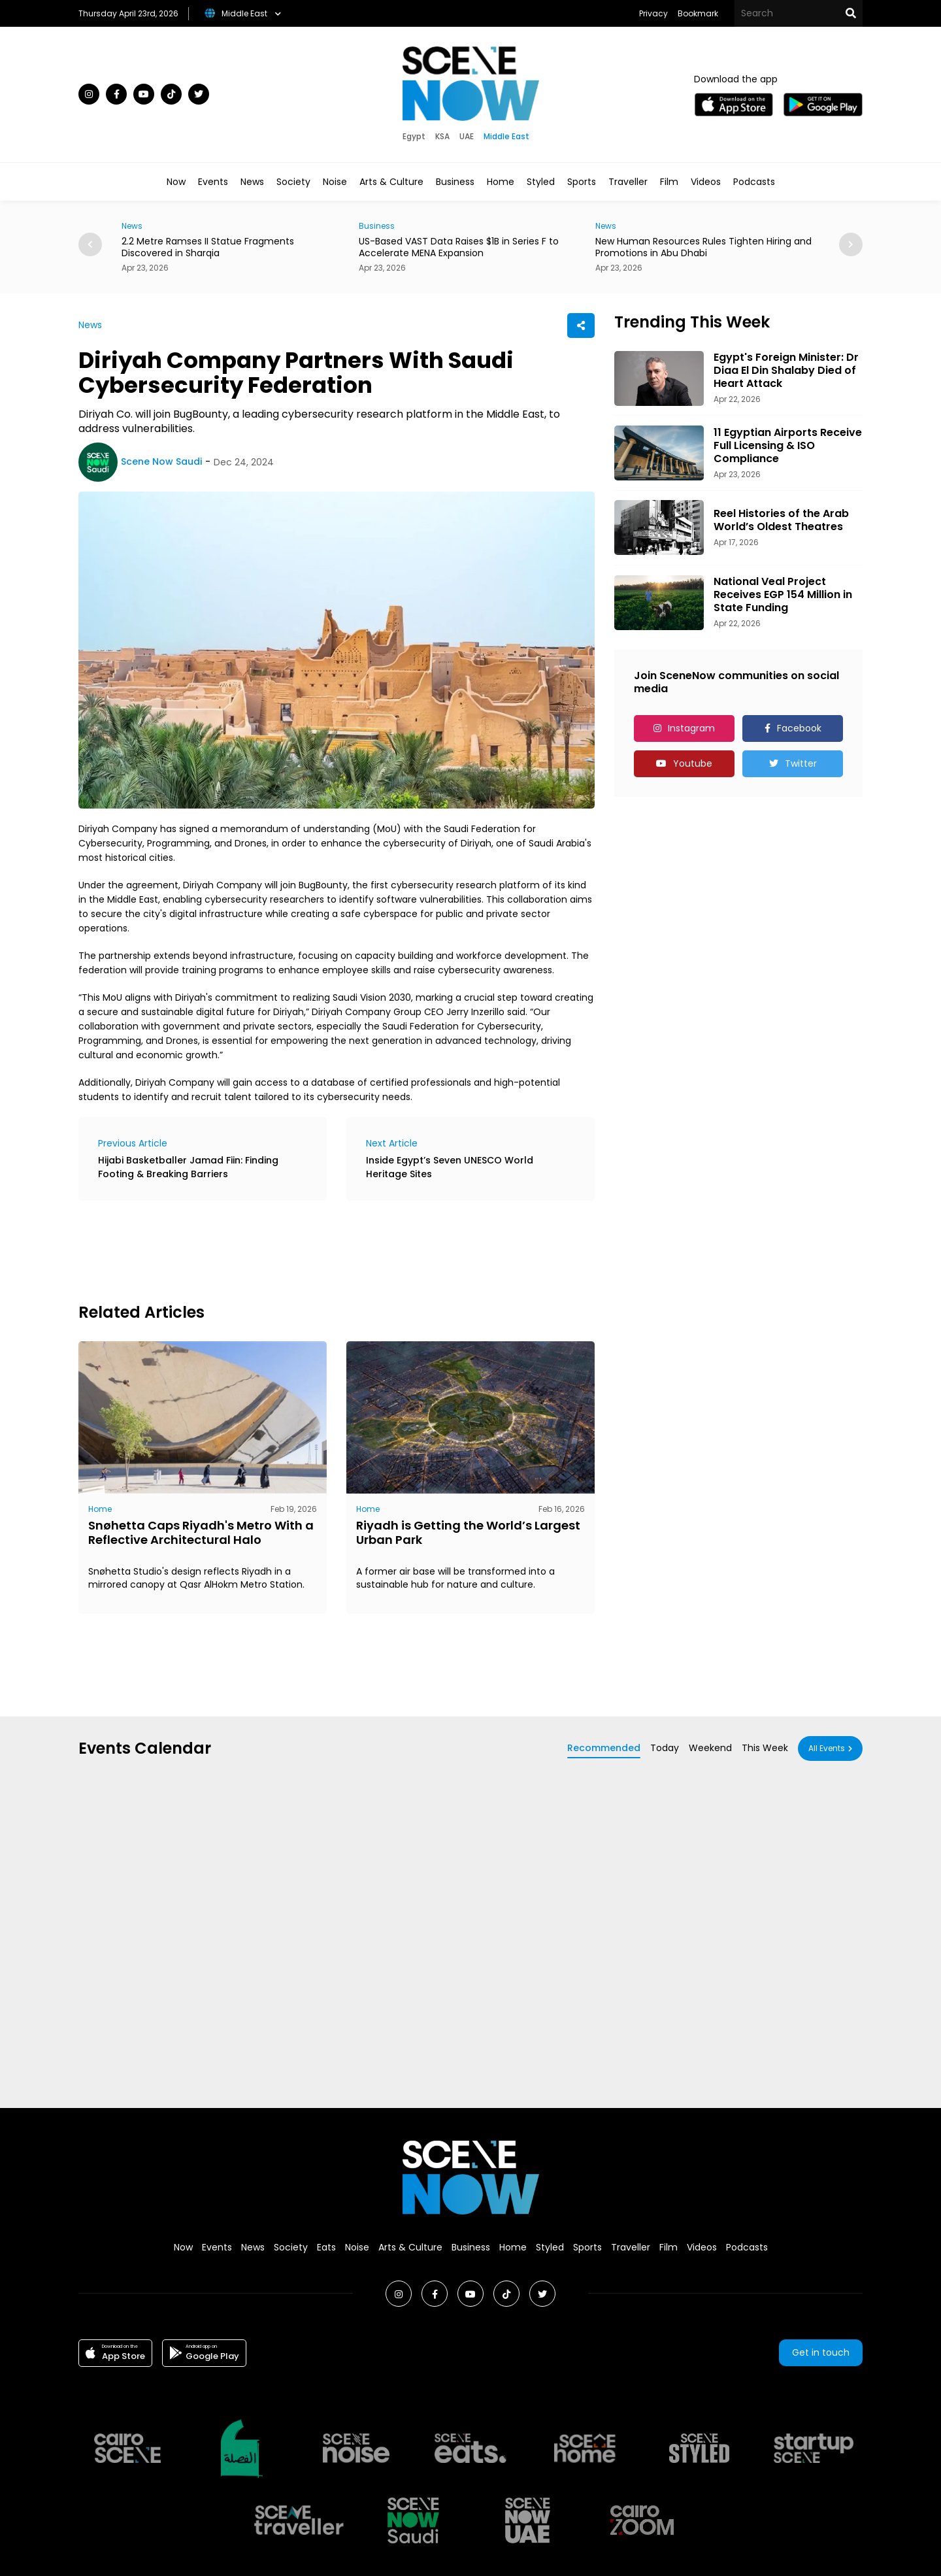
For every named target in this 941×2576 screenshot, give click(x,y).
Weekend (710, 1747)
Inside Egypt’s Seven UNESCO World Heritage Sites (449, 1167)
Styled (541, 181)
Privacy (653, 13)
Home (500, 181)
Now (176, 181)
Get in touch (821, 2352)
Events (213, 181)
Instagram (691, 728)
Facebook (799, 728)
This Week (765, 1747)
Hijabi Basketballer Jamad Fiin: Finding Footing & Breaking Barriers (188, 1167)
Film (669, 181)
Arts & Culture (391, 181)
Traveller (628, 181)
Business (455, 181)
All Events (826, 1748)
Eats (326, 2247)
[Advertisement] (316, 1249)
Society (293, 181)
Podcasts (754, 181)
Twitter (801, 763)
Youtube (692, 763)
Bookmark (698, 13)
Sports (581, 181)
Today (664, 1747)
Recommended (603, 1747)
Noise (335, 181)
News (252, 181)
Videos (706, 181)
